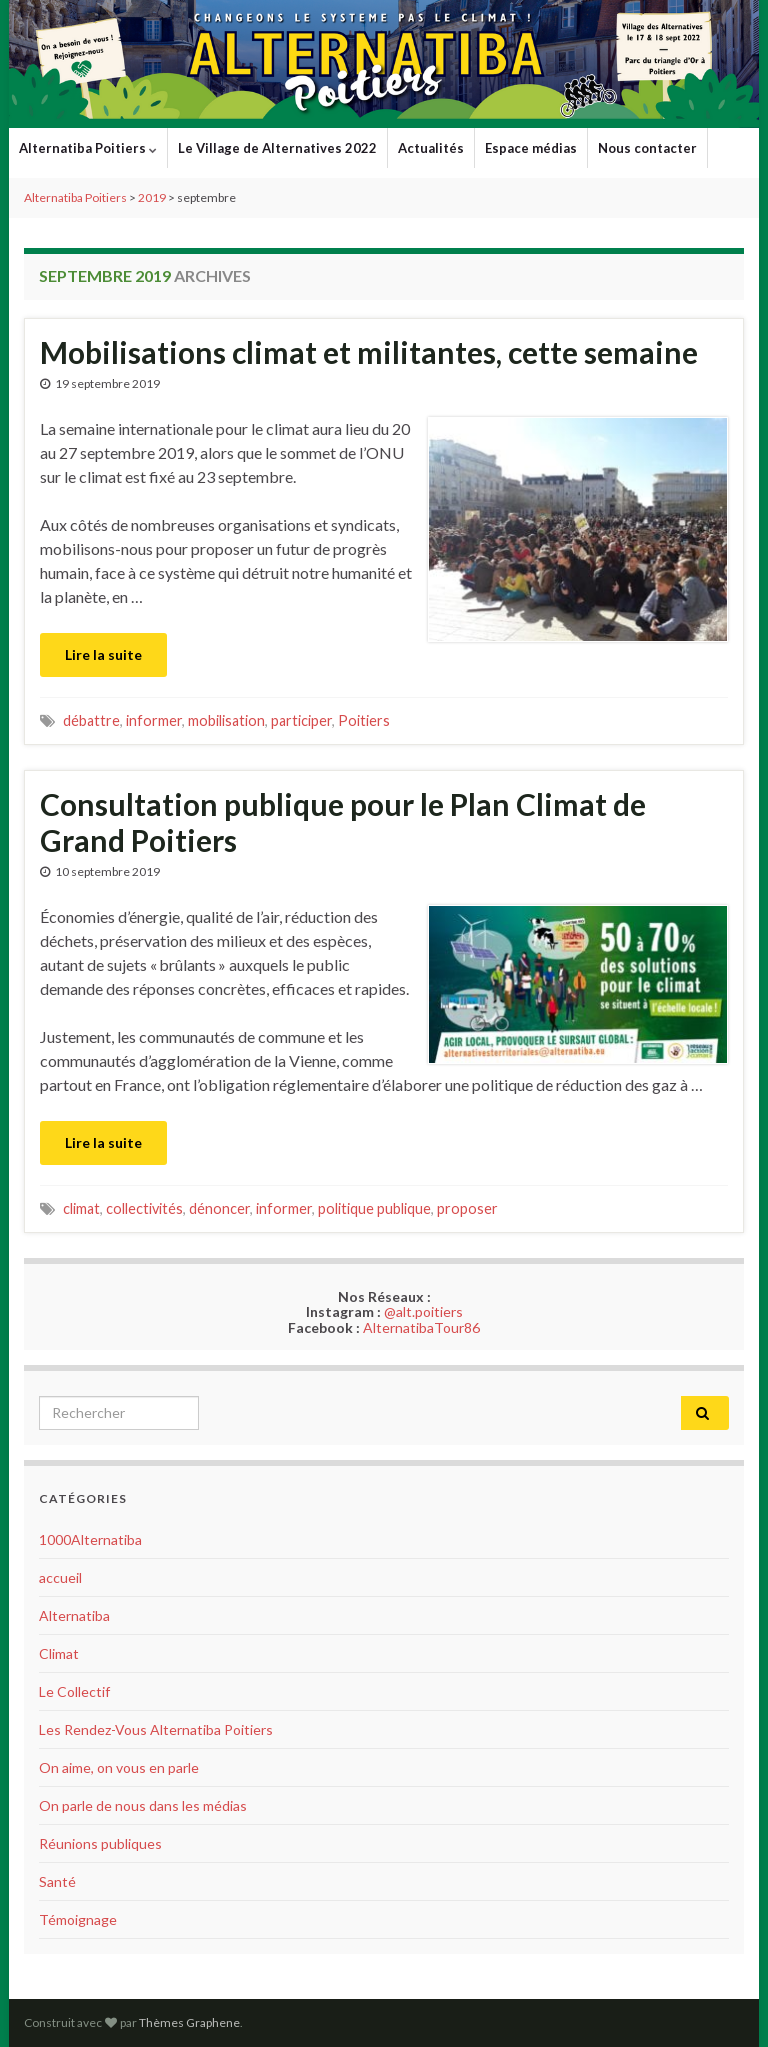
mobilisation (226, 720)
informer (154, 720)
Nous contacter (647, 148)
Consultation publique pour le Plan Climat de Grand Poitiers (343, 822)
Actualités (431, 148)
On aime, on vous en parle (119, 1767)
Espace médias (531, 148)
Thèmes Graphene (189, 2022)
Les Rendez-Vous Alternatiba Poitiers (156, 1729)
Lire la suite (103, 654)
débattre (91, 720)
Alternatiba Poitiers (88, 148)
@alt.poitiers (423, 1311)
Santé (57, 1881)
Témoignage (78, 1919)
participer (301, 720)
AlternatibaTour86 (421, 1327)
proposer (467, 1208)
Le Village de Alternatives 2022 (277, 148)
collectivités (144, 1208)
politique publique (374, 1208)
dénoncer (219, 1208)
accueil (60, 1577)
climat (81, 1208)
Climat (59, 1653)
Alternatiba (74, 1615)
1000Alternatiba (90, 1539)
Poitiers (364, 720)
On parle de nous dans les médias (143, 1805)
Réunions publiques (100, 1843)
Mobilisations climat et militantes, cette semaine (369, 352)
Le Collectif (74, 1691)
